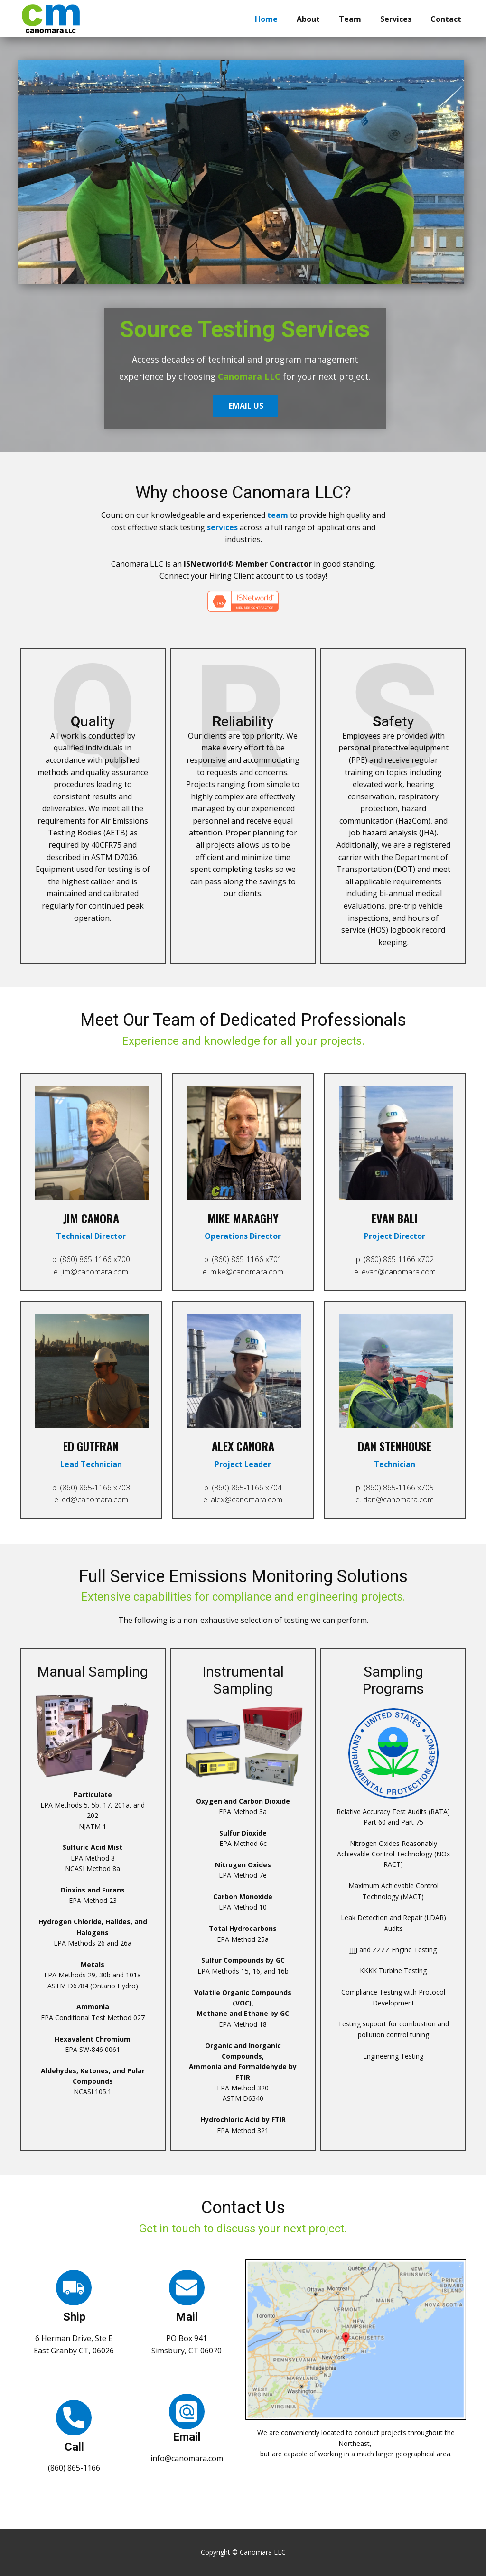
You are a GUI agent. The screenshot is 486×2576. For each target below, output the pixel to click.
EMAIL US (250, 405)
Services (395, 19)
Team (350, 19)
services (222, 527)
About (308, 19)
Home (266, 19)
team (277, 515)
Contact (445, 19)
